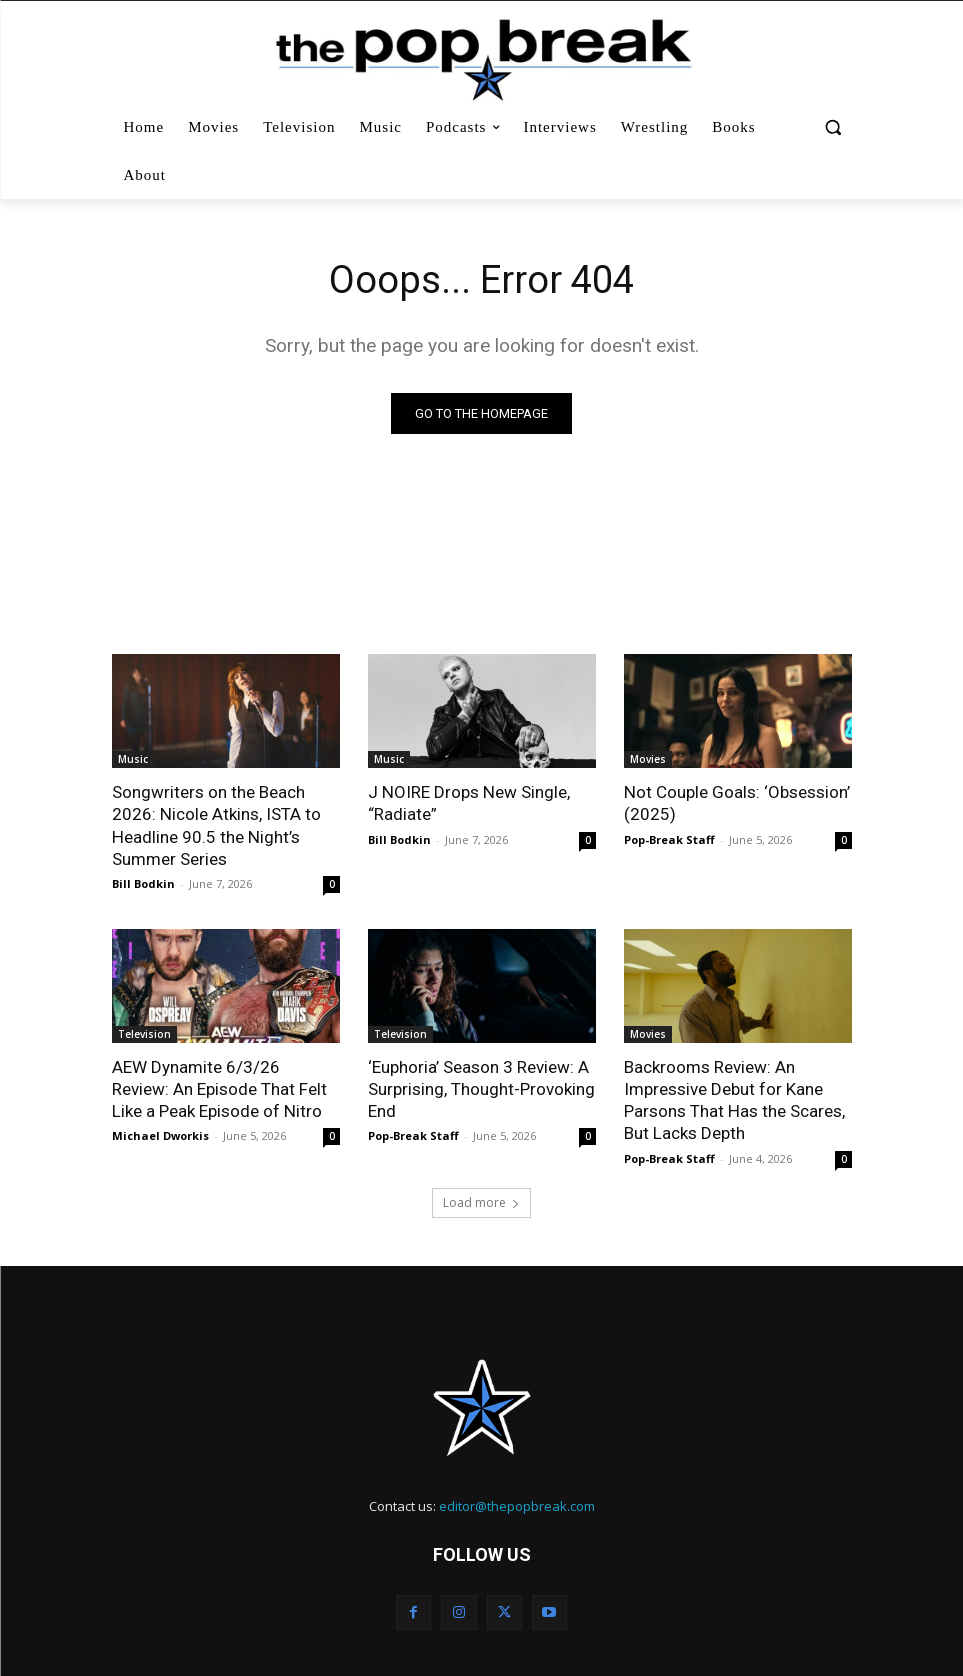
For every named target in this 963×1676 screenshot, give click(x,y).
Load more (481, 1201)
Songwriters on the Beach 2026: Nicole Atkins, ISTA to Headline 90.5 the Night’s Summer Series (216, 825)
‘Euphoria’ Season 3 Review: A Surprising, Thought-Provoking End (481, 1089)
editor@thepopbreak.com (517, 1505)
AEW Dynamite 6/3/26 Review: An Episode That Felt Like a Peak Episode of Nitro (219, 1089)
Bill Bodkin (143, 883)
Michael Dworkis (160, 1135)
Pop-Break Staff (669, 839)
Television (144, 1034)
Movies (648, 759)
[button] (833, 127)
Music (133, 759)
